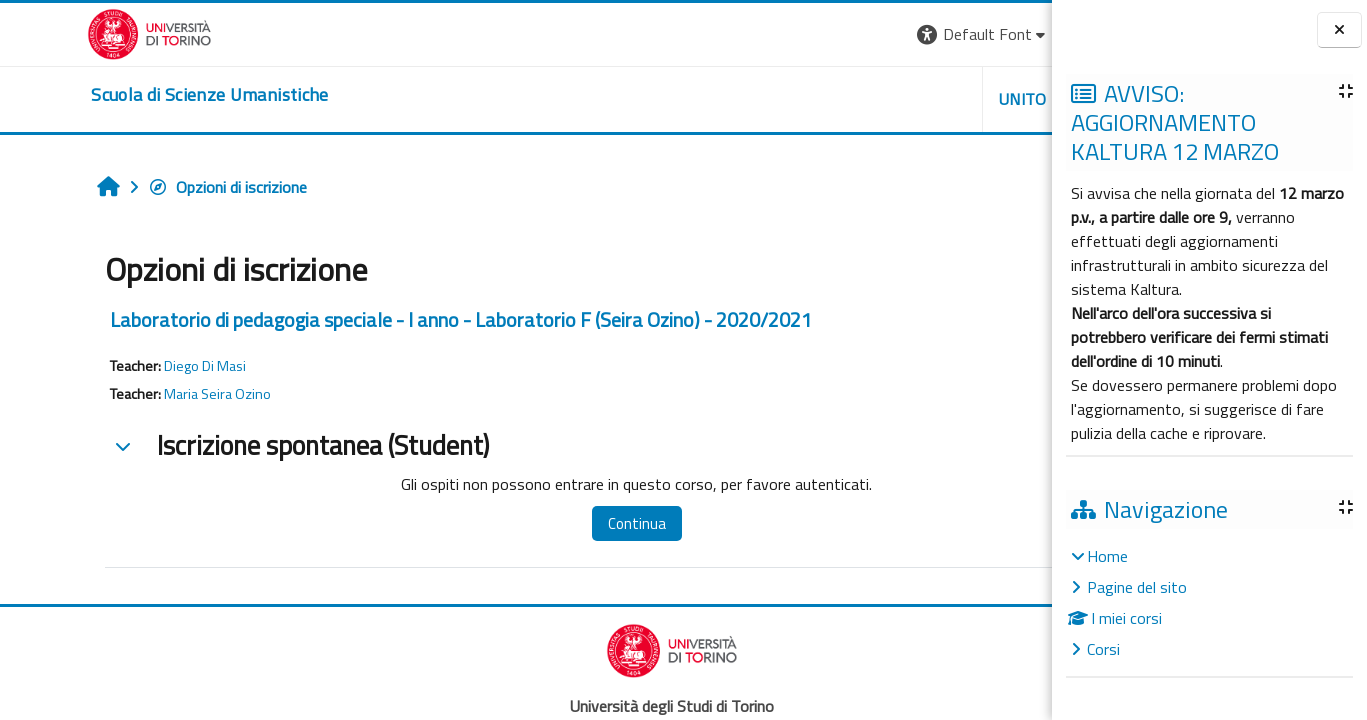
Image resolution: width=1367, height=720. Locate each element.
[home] (122, 95)
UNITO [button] (818, 99)
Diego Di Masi (128, 366)
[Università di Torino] (62, 32)
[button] (777, 34)
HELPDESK (931, 99)
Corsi (1103, 649)
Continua (525, 523)
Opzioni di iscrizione (150, 187)
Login (1017, 34)
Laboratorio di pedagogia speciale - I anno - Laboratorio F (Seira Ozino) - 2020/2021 (384, 319)
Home (1107, 556)
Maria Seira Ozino (140, 394)
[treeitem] (1209, 602)
